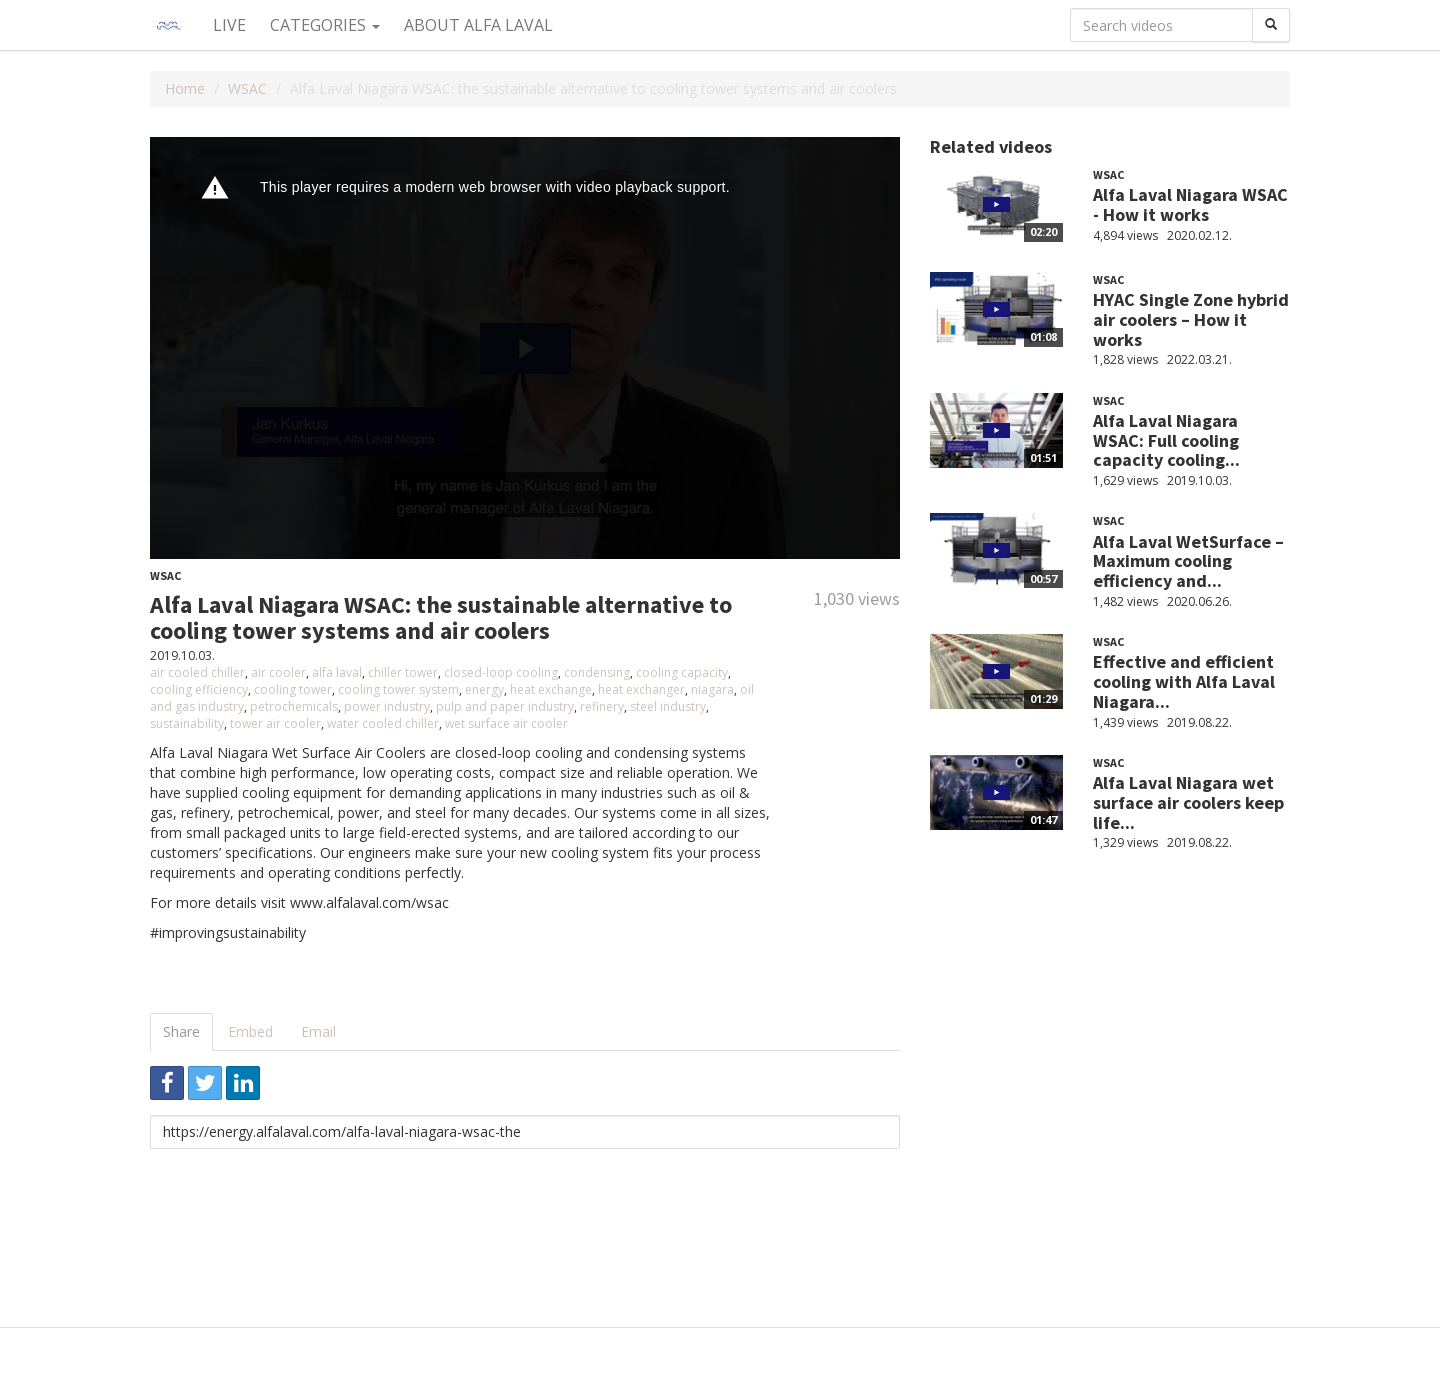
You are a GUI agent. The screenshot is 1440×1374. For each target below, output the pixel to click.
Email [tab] (318, 1031)
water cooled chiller (383, 723)
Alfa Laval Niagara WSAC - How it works (1190, 204)
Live (229, 25)
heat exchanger (641, 689)
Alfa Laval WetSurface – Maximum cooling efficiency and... (1188, 561)
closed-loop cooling (501, 672)
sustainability (187, 723)
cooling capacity (682, 672)
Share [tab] (181, 1031)
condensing (597, 672)
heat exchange (551, 689)
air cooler (278, 672)
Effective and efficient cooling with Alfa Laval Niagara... (1184, 681)
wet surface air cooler (506, 723)
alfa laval (337, 672)
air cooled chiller (197, 672)
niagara (712, 689)
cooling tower (293, 689)
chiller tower (403, 672)
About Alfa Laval (478, 25)
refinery (602, 706)
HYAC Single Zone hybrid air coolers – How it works (1191, 319)
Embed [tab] (250, 1031)
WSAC (247, 88)
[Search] (1271, 25)
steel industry (668, 706)
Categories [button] (325, 25)
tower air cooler (275, 723)
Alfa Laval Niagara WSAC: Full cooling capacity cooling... (1166, 440)
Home (185, 88)
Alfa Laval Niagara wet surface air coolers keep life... (1188, 802)
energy (484, 689)
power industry (387, 706)
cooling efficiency (199, 689)
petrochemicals (294, 706)
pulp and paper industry (505, 706)
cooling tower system (398, 689)
